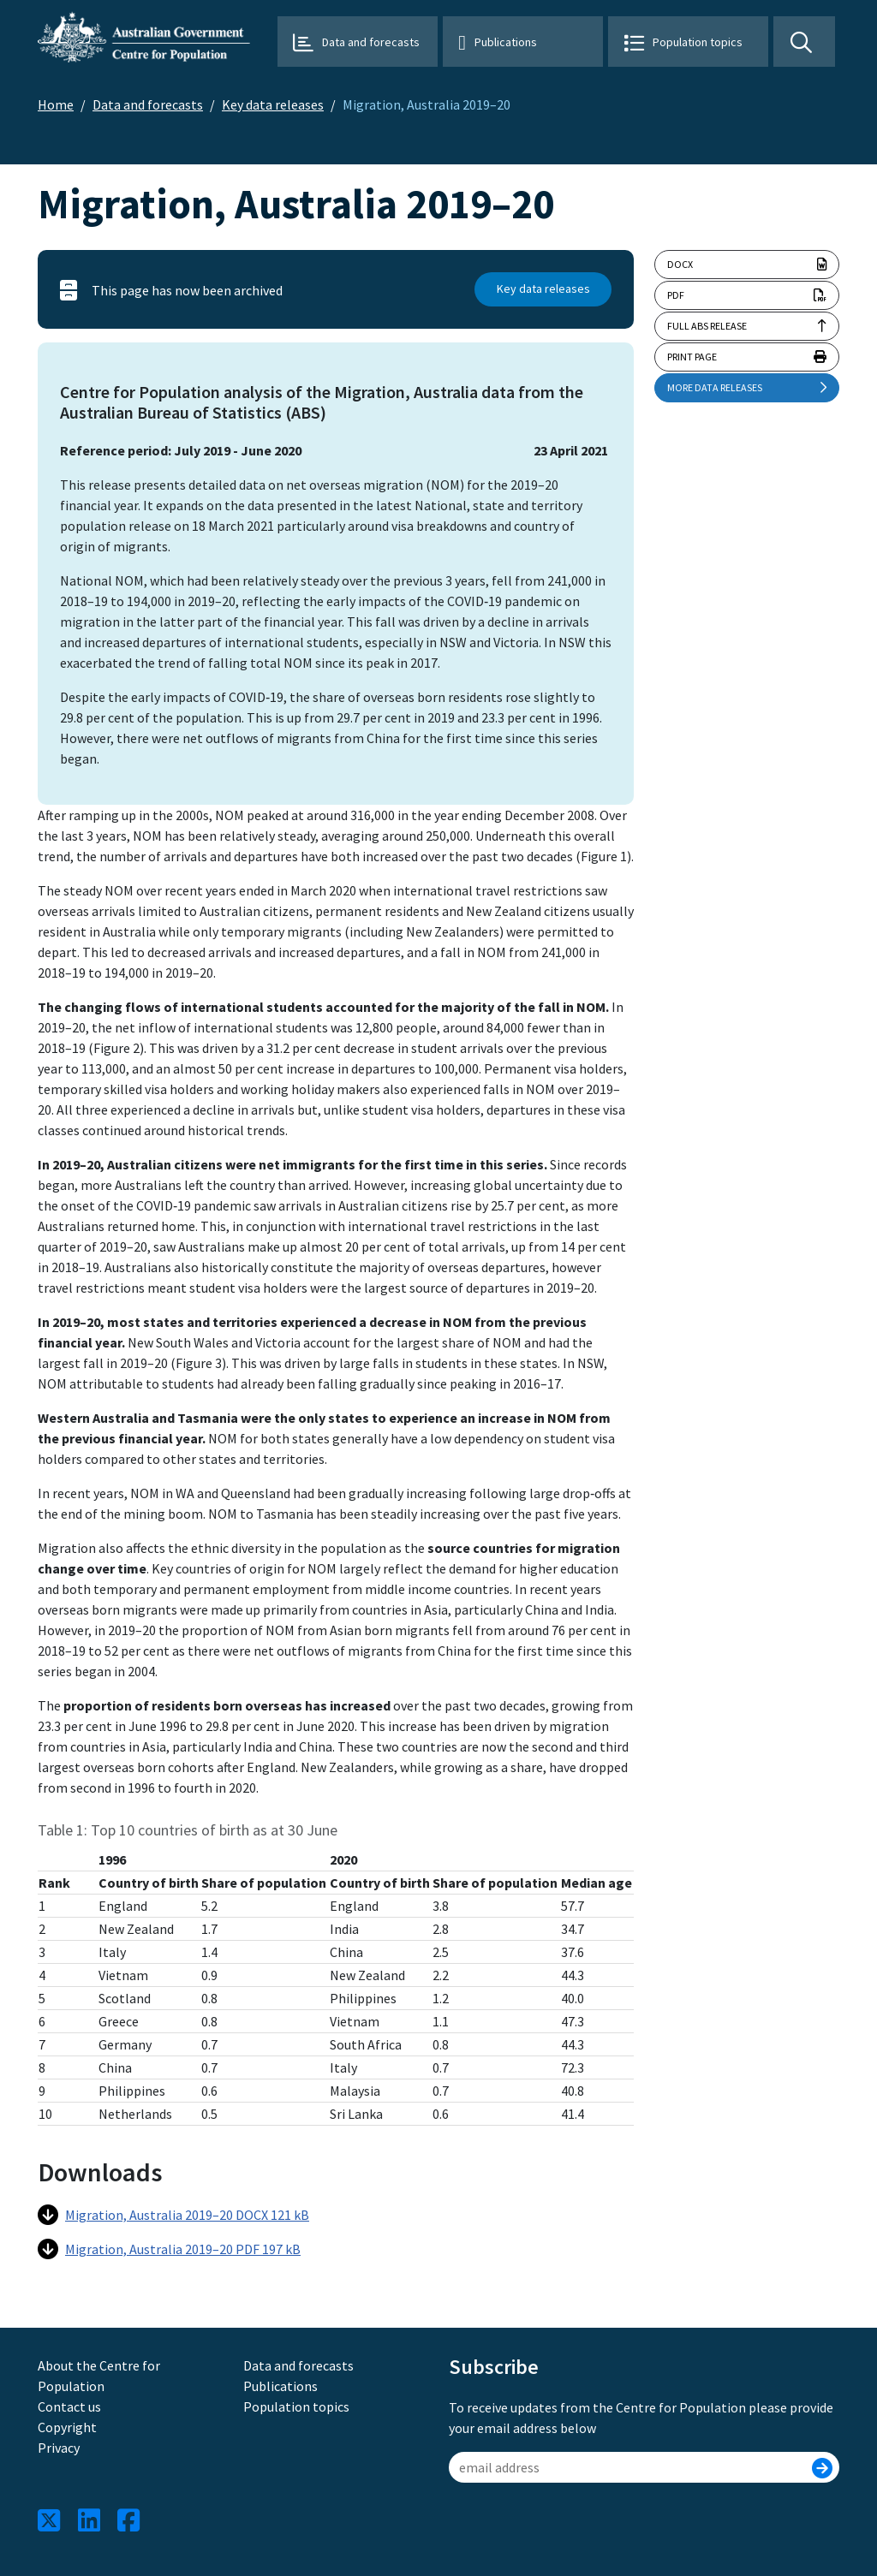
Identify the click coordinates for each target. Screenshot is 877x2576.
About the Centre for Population (99, 2376)
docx (746, 264)
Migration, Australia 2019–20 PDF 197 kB (169, 2249)
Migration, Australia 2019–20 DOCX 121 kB (173, 2214)
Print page (746, 357)
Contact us (69, 2406)
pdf (746, 295)
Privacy (59, 2447)
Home (56, 104)
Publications (505, 42)
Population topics (698, 42)
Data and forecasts (371, 42)
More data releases (746, 388)
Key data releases (273, 104)
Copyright (67, 2427)
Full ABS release (707, 325)
